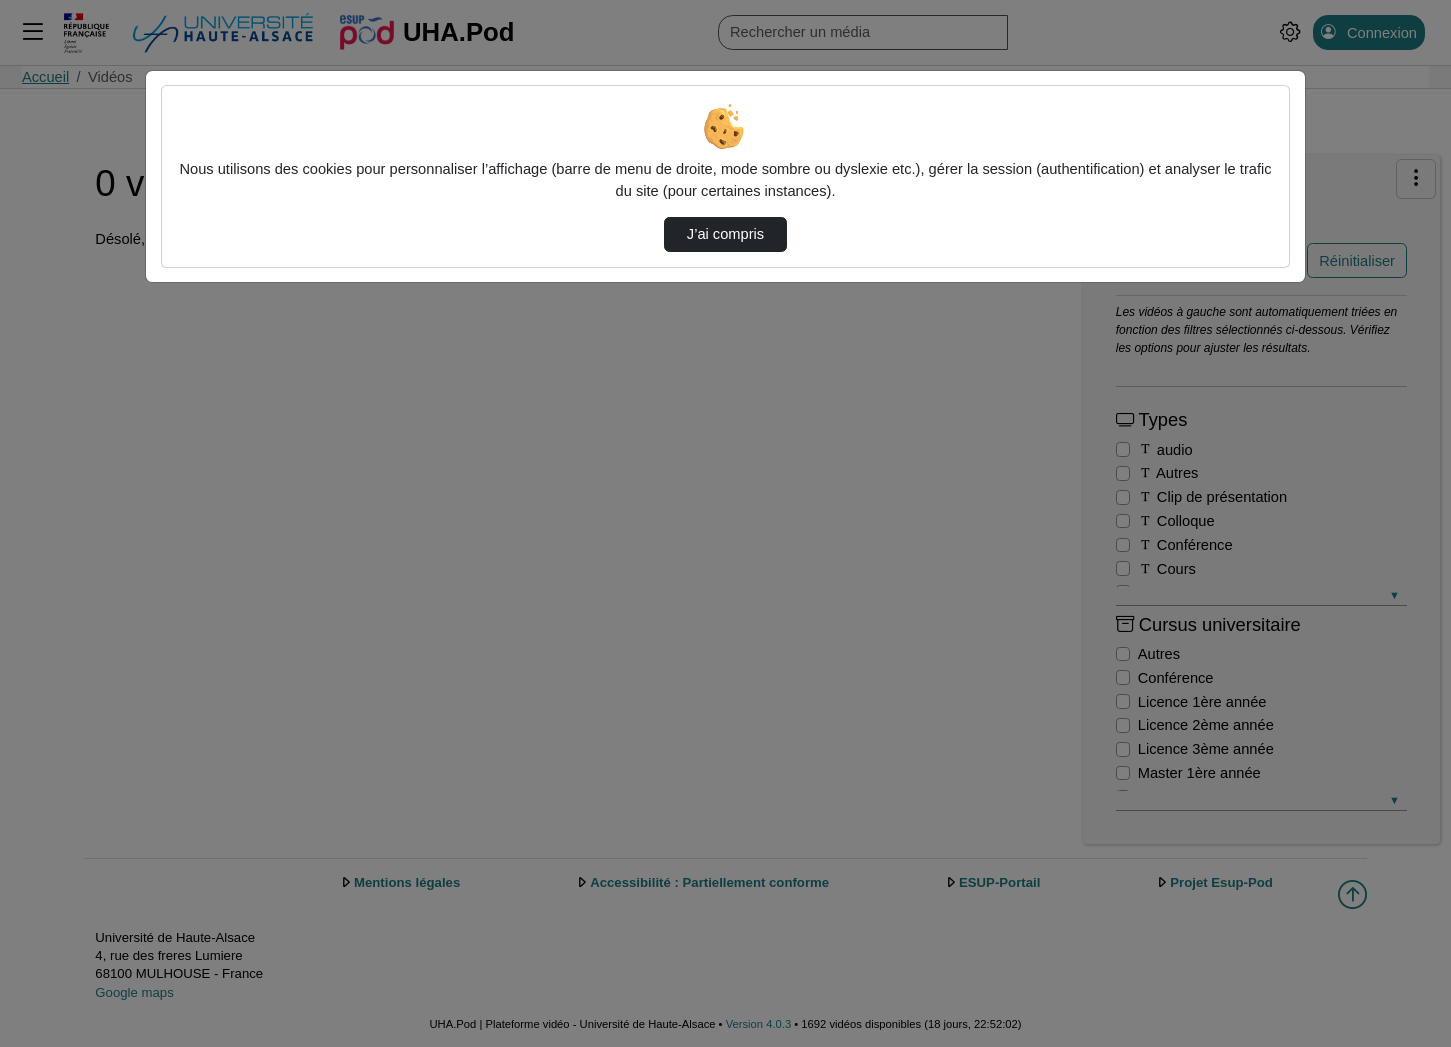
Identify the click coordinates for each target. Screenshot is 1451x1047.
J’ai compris (725, 234)
